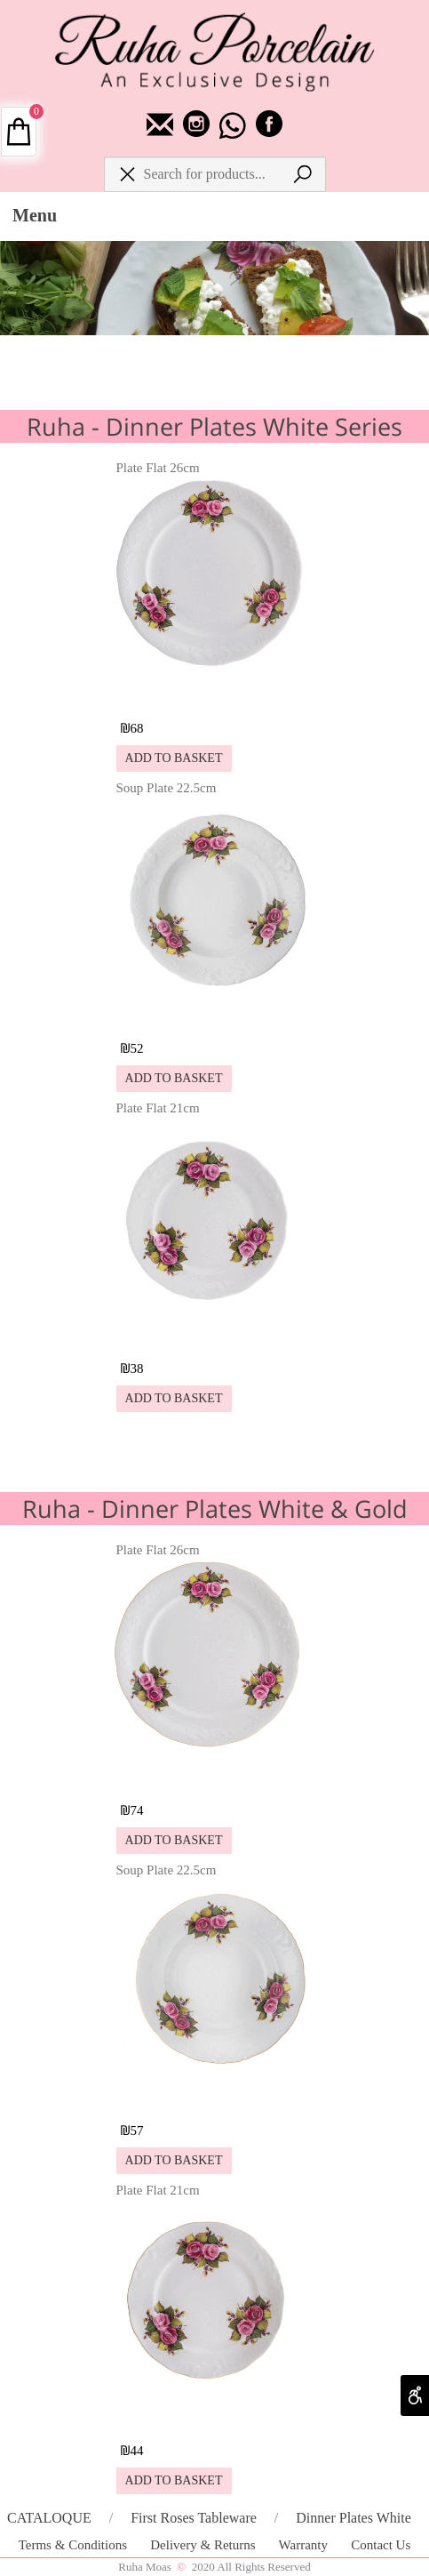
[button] (174, 758)
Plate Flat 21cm (158, 1108)
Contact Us (380, 2545)
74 (137, 1810)
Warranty (305, 2545)
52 (137, 1048)
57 (137, 2130)
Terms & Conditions (75, 2545)
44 (137, 2451)
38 (137, 1368)
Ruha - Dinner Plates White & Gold (215, 1508)
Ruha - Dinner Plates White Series (214, 426)
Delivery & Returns (204, 2545)
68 (137, 728)
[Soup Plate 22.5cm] (214, 1015)
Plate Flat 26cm (158, 468)
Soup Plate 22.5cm (166, 788)
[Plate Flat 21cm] (214, 1336)
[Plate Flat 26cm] (214, 695)
